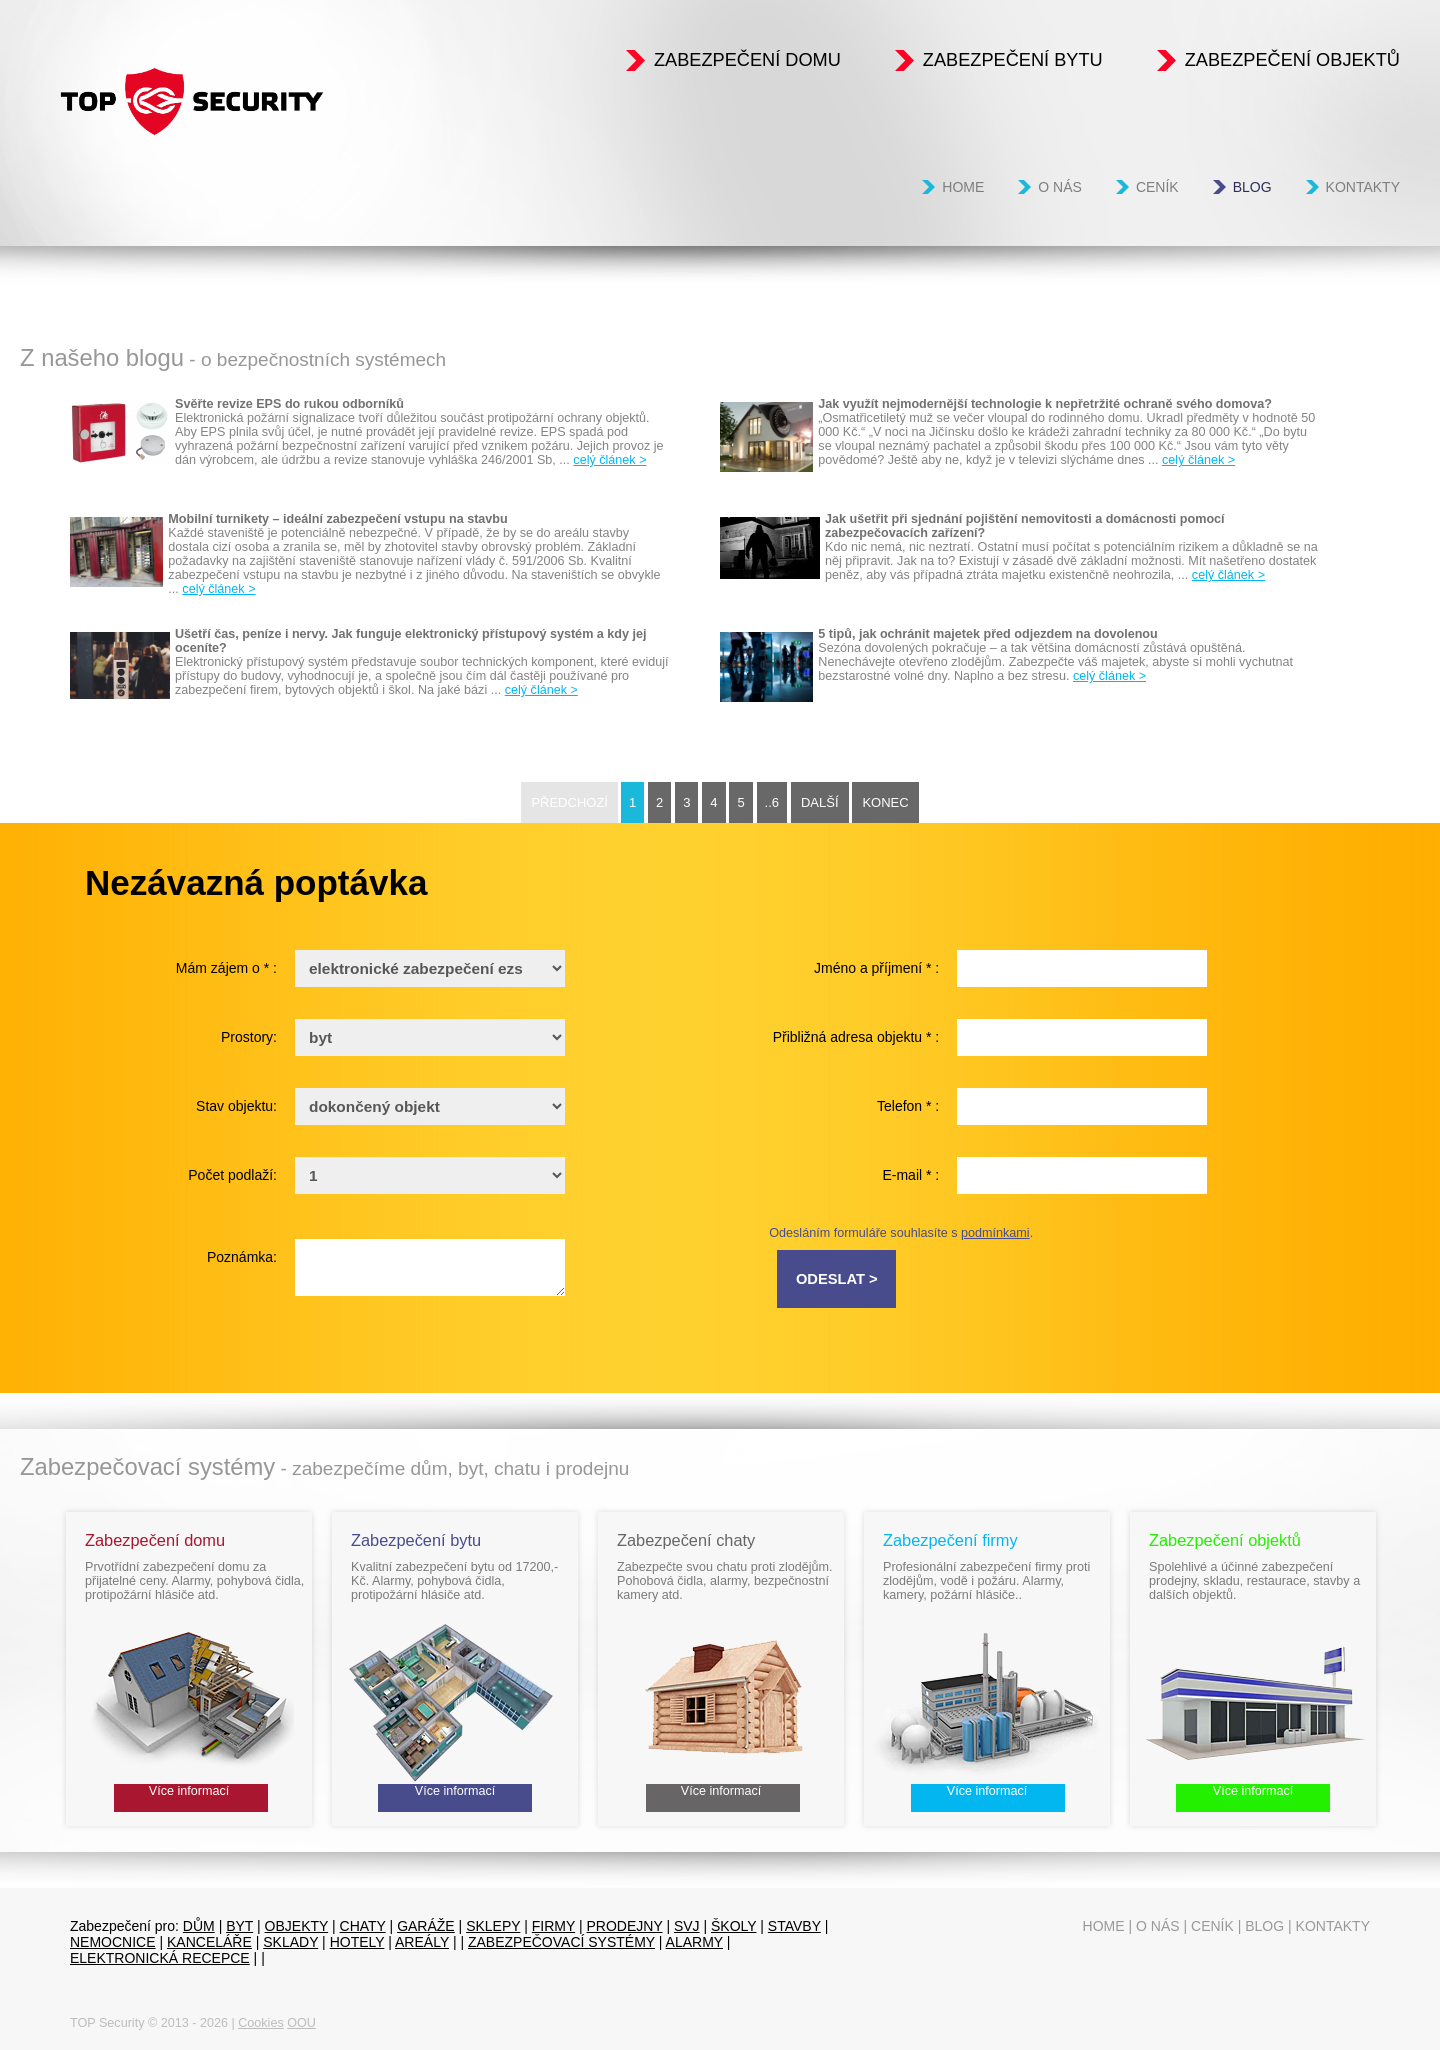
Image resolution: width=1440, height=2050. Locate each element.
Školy (733, 1926)
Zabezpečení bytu (1013, 60)
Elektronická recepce (160, 1958)
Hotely (357, 1942)
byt (239, 1926)
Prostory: (249, 1037)
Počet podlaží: (232, 1175)
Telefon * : (908, 1106)
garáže (426, 1926)
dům (199, 1926)
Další (820, 802)
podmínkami (995, 1233)
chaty (363, 1926)
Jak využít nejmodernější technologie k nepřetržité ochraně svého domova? (1045, 404)
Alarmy (694, 1942)
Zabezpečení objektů (1292, 60)
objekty (297, 1926)
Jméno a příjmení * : (876, 968)
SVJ (687, 1926)
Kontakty (1363, 187)
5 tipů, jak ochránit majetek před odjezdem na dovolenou (987, 634)
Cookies (261, 2023)
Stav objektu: (236, 1106)
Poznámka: (242, 1257)
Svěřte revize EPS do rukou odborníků (289, 404)
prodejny (625, 1926)
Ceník (1157, 187)
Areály (422, 1942)
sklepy (493, 1926)
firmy (553, 1926)
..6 (772, 802)
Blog (1252, 187)
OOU (301, 2023)
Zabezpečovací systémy (561, 1942)
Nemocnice (113, 1942)
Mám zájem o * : (226, 968)
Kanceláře (209, 1942)
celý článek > (609, 460)
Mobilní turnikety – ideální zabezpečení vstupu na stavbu (337, 519)
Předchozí (569, 802)
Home (963, 187)
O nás (1060, 187)
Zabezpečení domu (747, 60)
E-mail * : (910, 1175)
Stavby (794, 1926)
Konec (885, 802)
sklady (290, 1942)
